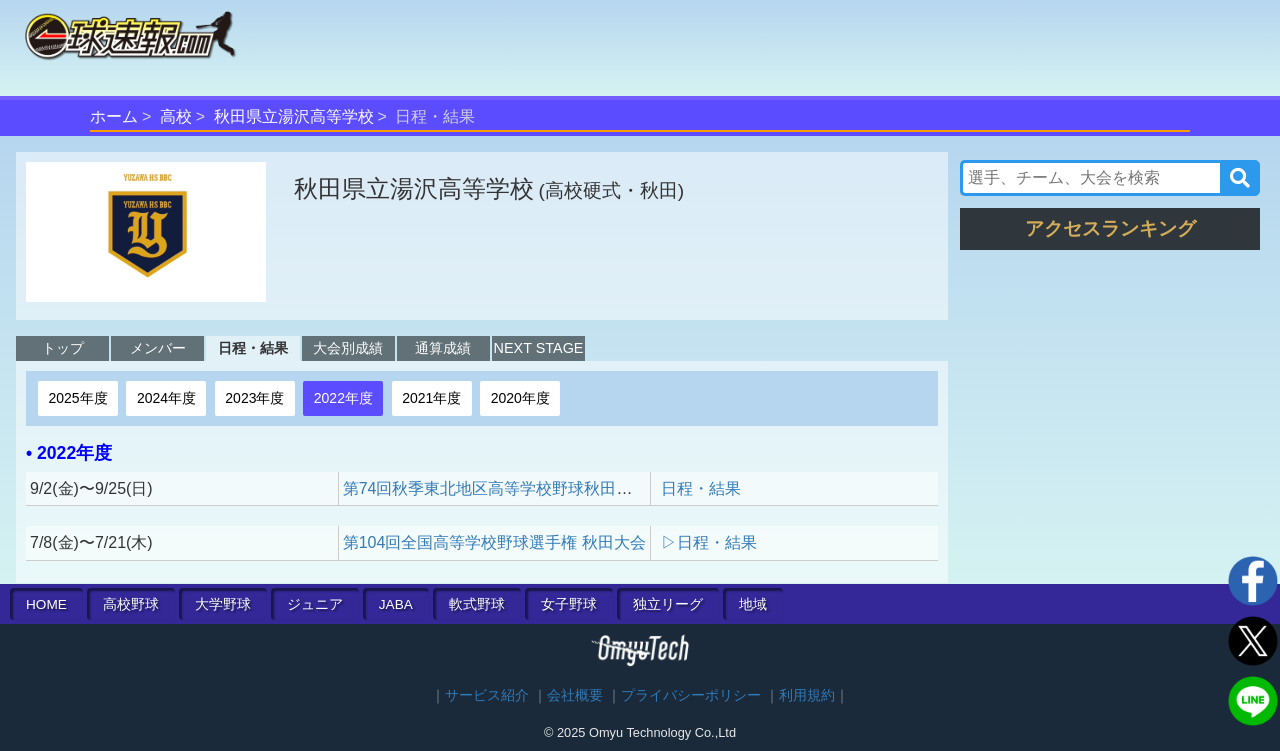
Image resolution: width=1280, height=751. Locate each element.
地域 (753, 604)
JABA (396, 604)
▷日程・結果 (709, 542)
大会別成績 (348, 348)
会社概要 (575, 695)
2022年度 (343, 398)
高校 (176, 116)
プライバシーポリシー (691, 695)
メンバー (158, 348)
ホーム (114, 116)
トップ (63, 348)
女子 (569, 604)
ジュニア (315, 604)
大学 (223, 604)
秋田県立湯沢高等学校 (294, 116)
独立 (668, 604)
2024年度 (166, 398)
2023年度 (254, 398)
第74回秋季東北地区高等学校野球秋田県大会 (504, 488)
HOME (46, 604)
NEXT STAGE (539, 348)
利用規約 (807, 695)
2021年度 (431, 398)
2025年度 (77, 398)
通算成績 (443, 348)
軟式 (477, 604)
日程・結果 (253, 348)
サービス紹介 (487, 695)
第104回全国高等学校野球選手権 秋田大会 (494, 542)
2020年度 (520, 398)
